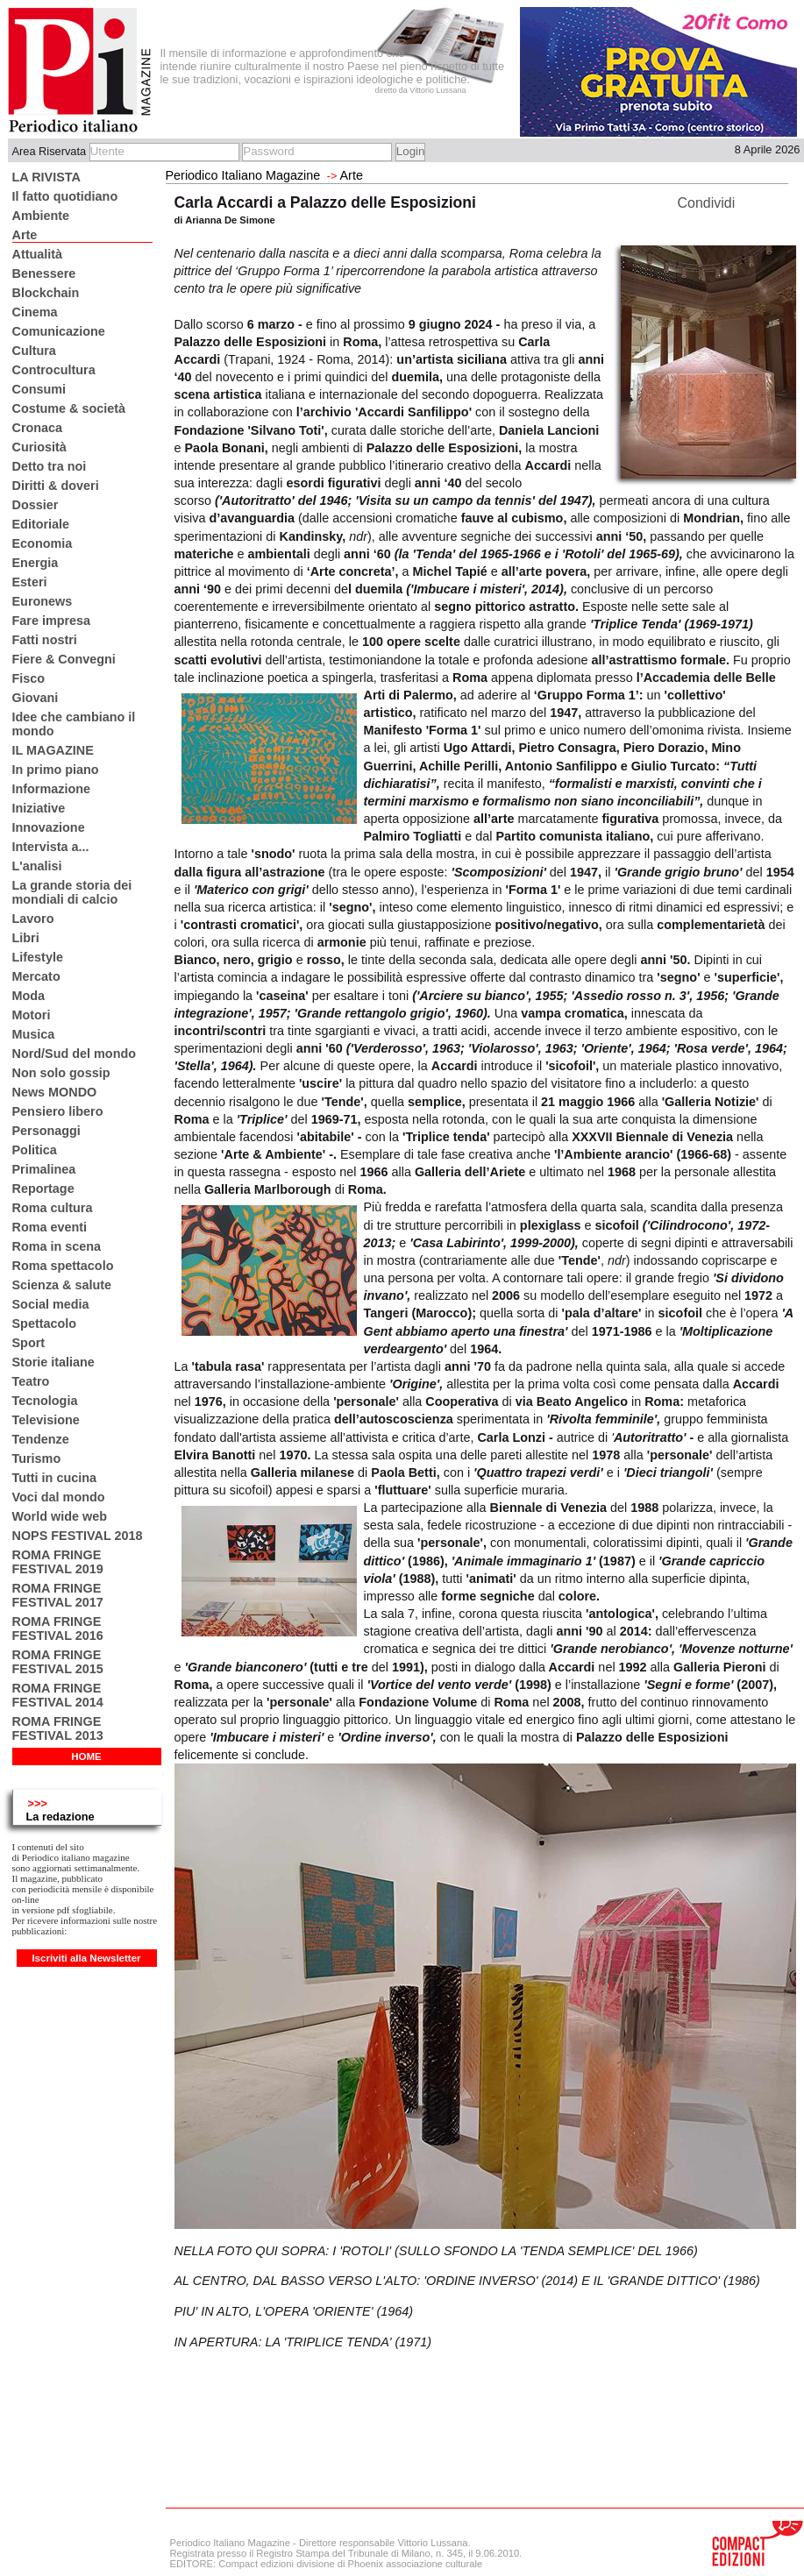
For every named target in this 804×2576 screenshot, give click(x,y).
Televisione (46, 1420)
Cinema (35, 312)
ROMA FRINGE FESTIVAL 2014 (57, 1695)
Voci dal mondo (58, 1497)
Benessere (44, 273)
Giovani (35, 698)
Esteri (29, 582)
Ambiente (41, 216)
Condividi (707, 202)
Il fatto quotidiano (65, 196)
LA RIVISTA (46, 177)
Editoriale (41, 524)
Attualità (37, 254)
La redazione (60, 1816)
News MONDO (54, 1092)
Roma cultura (52, 1208)
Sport (29, 1343)
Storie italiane (53, 1362)
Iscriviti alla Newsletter (86, 1958)
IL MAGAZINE (53, 750)
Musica (33, 1034)
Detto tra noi (49, 466)
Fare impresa (51, 621)
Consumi (39, 389)
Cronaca (37, 428)
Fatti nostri (44, 640)
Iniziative (39, 808)
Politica (34, 1150)
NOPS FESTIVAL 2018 (77, 1536)
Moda (29, 996)
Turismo (36, 1458)
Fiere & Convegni (64, 659)
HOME (86, 1756)
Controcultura (54, 370)
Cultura (34, 351)
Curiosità (39, 447)
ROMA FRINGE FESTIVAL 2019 (57, 1562)
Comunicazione (58, 331)
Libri (25, 938)
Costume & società (69, 408)
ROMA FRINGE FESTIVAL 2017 (57, 1595)
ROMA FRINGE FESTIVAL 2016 (57, 1628)
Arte (25, 235)
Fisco (29, 678)
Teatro (31, 1381)
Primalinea (44, 1169)
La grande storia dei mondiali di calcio (72, 892)
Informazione (51, 789)
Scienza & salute (62, 1285)
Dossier (35, 505)
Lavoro (33, 919)
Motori (31, 1015)
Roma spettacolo (63, 1266)
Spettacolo (44, 1323)
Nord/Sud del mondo (74, 1054)
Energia (35, 563)
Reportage (43, 1189)
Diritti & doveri (55, 486)
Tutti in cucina (54, 1478)
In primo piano (55, 770)
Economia (42, 543)
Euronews (42, 601)
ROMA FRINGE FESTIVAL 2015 (57, 1662)
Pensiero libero (57, 1111)
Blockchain (46, 293)
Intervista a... (50, 847)
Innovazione (48, 827)
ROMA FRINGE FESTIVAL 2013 (57, 1728)
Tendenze (40, 1439)
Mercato (36, 976)
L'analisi (37, 866)
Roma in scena (57, 1246)
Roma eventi (50, 1227)
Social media (50, 1304)
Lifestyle (37, 957)
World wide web (59, 1516)
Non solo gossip (61, 1073)
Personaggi (46, 1131)
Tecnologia (45, 1401)
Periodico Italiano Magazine (243, 175)
